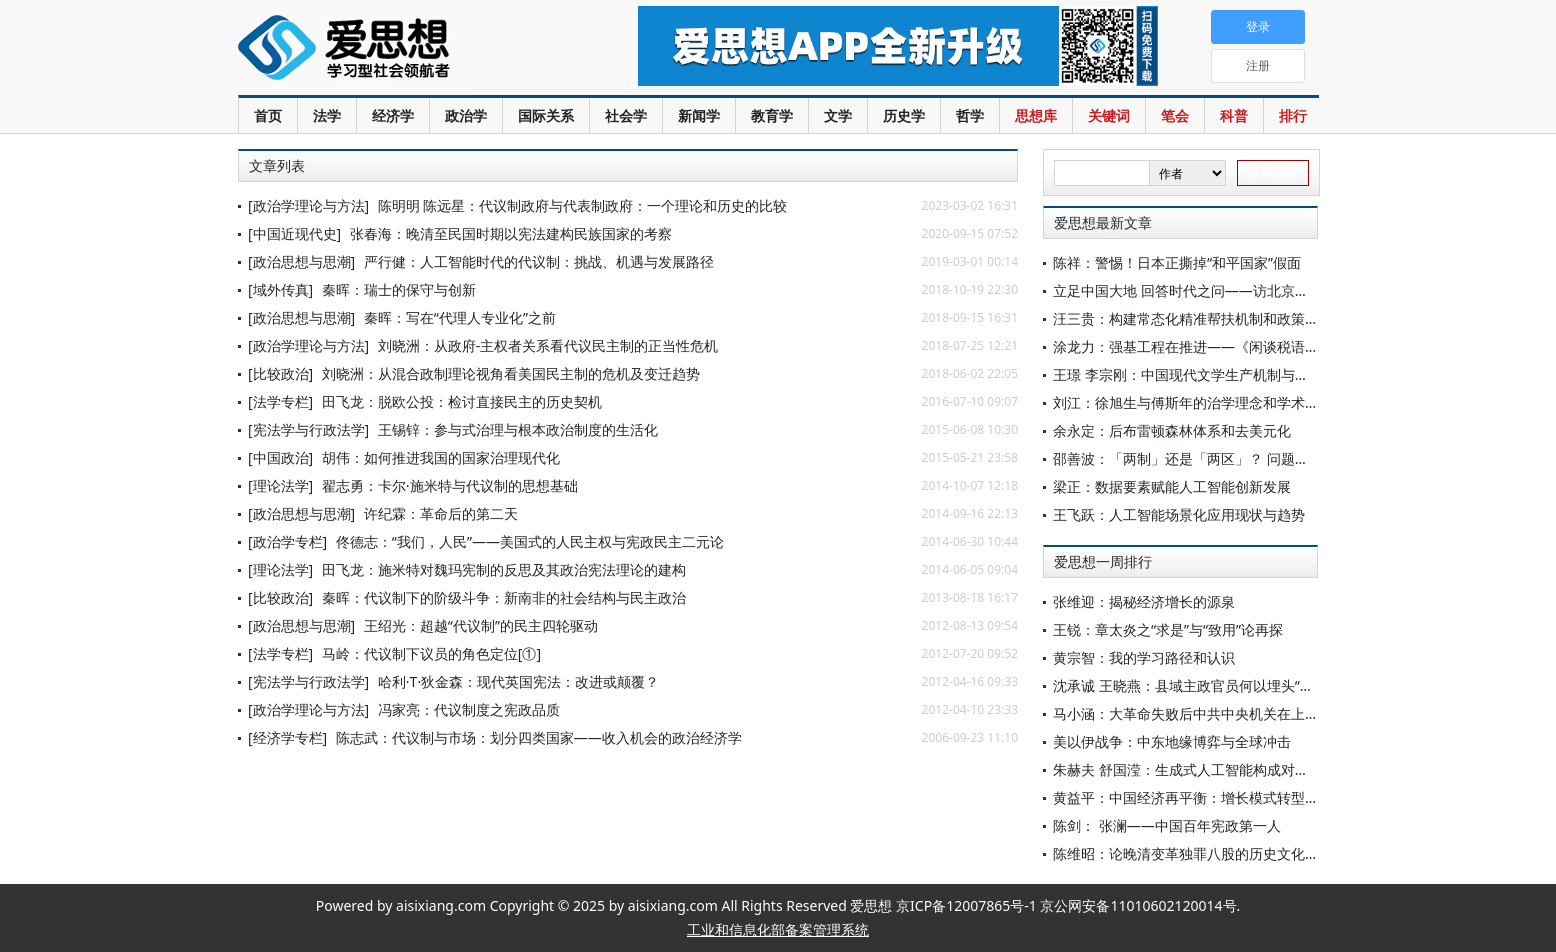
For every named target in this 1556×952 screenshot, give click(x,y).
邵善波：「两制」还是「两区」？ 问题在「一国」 (1209, 458)
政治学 (466, 115)
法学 (327, 115)
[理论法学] (280, 485)
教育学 (772, 115)
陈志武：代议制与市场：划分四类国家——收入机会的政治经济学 (539, 737)
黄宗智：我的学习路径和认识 (1144, 657)
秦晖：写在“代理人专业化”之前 (460, 317)
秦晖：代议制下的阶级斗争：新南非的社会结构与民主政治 (504, 597)
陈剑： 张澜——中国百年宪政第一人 (1167, 825)
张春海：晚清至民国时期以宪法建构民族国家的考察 (511, 233)
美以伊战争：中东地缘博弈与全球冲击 (1172, 741)
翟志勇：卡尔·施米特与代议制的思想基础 (450, 485)
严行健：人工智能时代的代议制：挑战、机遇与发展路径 (539, 261)
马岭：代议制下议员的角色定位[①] (431, 653)
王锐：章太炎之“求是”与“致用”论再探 (1168, 629)
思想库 (1036, 115)
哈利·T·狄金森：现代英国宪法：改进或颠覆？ (518, 681)
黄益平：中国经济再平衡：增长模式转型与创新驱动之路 (1228, 797)
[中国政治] (280, 457)
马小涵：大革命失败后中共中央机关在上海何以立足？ (1221, 713)
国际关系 (546, 115)
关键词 (1109, 115)
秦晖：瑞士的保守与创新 (399, 289)
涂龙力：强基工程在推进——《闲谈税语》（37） (1208, 346)
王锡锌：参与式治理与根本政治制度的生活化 (518, 429)
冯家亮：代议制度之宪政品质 (469, 709)
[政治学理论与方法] (308, 205)
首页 (268, 115)
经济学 (393, 115)
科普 (1234, 115)
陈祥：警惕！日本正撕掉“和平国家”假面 (1177, 262)
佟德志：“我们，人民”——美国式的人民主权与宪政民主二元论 (530, 541)
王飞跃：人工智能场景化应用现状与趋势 (1179, 514)
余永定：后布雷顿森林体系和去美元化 (1172, 430)
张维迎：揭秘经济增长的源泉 (1144, 601)
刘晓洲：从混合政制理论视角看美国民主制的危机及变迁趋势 (511, 373)
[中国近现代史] (294, 233)
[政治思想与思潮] (301, 261)
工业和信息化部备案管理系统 (778, 929)
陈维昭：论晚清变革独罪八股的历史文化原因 (1193, 853)
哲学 (970, 115)
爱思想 (397, 50)
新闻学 (699, 115)
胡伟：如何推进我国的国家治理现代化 (441, 457)
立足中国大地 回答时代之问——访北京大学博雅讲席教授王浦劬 (1251, 290)
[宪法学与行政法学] (308, 429)
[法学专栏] (280, 401)
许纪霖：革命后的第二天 (441, 513)
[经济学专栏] (287, 737)
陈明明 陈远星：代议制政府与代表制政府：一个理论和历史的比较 (583, 205)
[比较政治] (280, 373)
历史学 (904, 115)
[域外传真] (280, 289)
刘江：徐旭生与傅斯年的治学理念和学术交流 (1193, 402)
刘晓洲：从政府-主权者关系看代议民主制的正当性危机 (548, 345)
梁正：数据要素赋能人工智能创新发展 (1172, 486)
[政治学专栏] (287, 541)
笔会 (1175, 115)
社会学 (626, 115)
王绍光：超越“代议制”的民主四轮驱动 (481, 625)
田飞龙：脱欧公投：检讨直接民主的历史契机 (462, 401)
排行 (1293, 115)
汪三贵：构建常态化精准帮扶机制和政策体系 (1193, 318)
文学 (838, 115)
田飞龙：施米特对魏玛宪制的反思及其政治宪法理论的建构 (504, 569)
